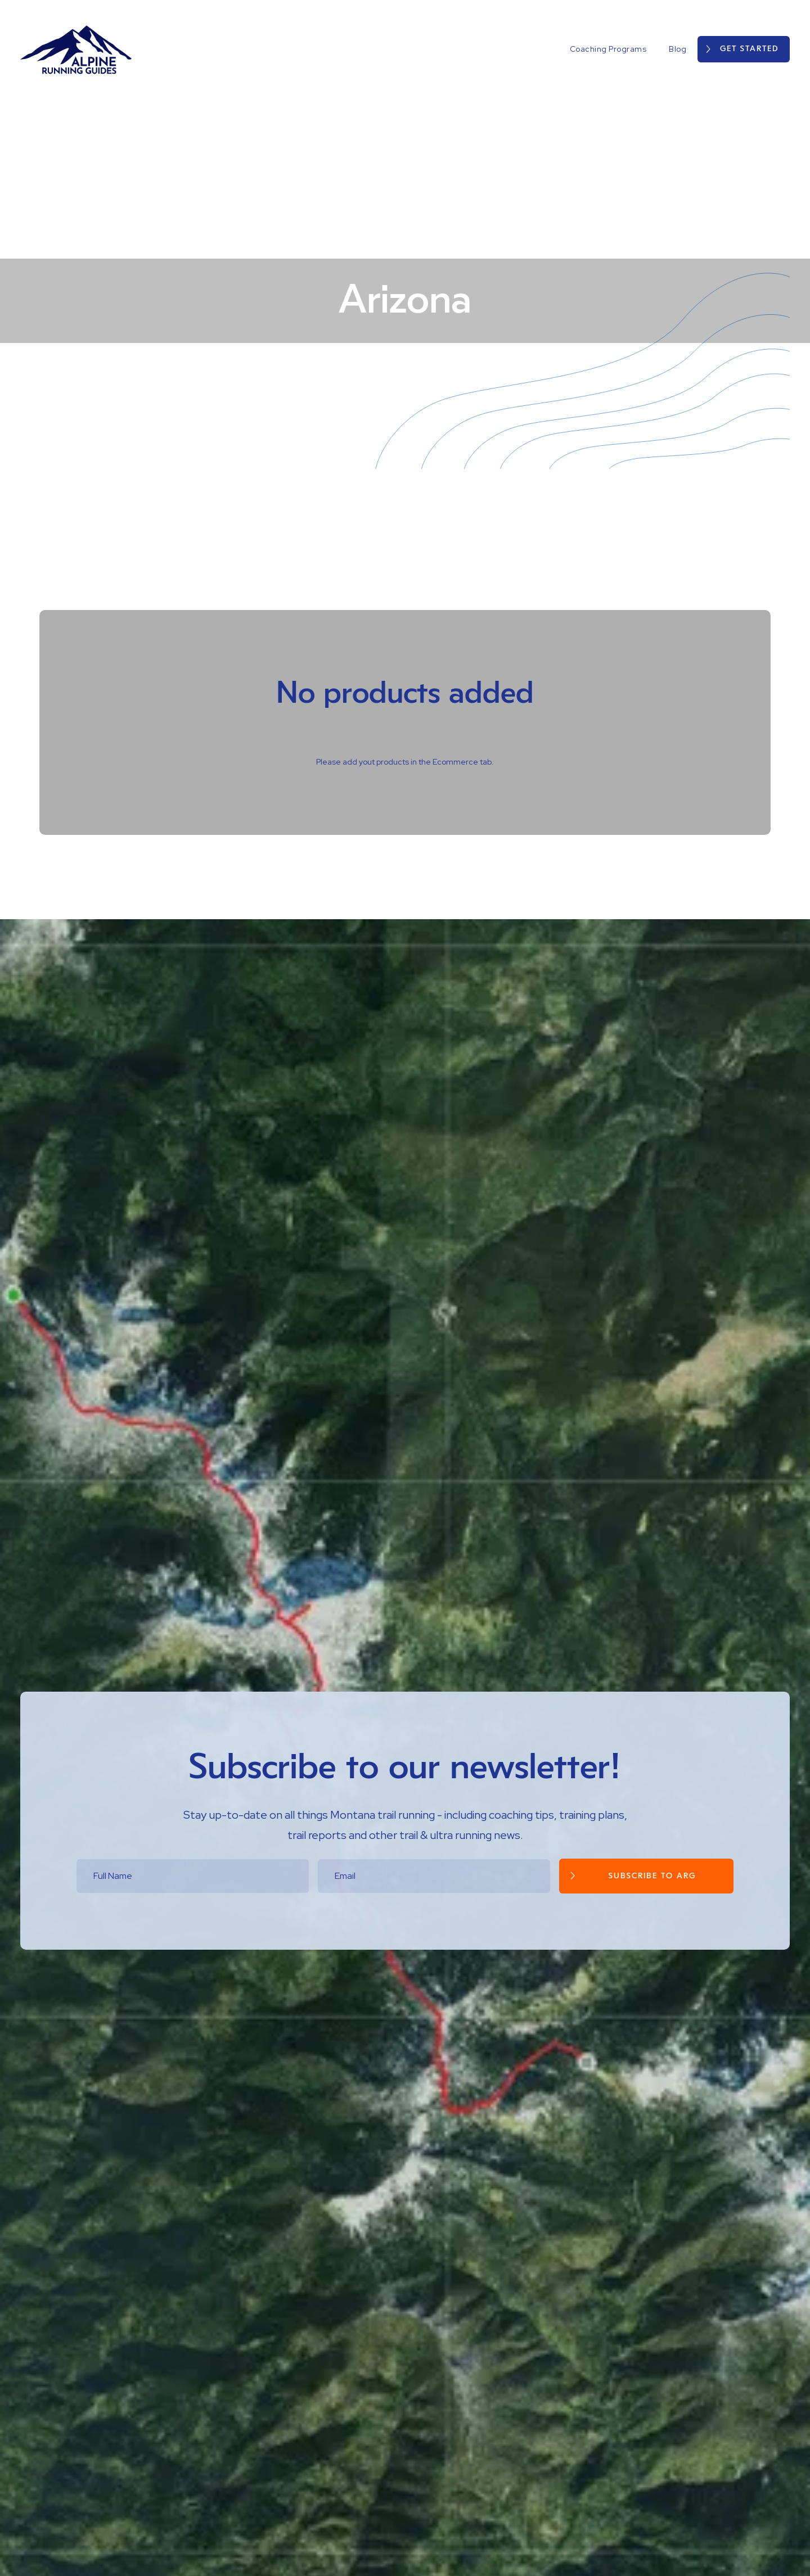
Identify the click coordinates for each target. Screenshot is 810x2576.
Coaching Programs (608, 49)
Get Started (749, 49)
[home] (76, 49)
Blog (677, 49)
